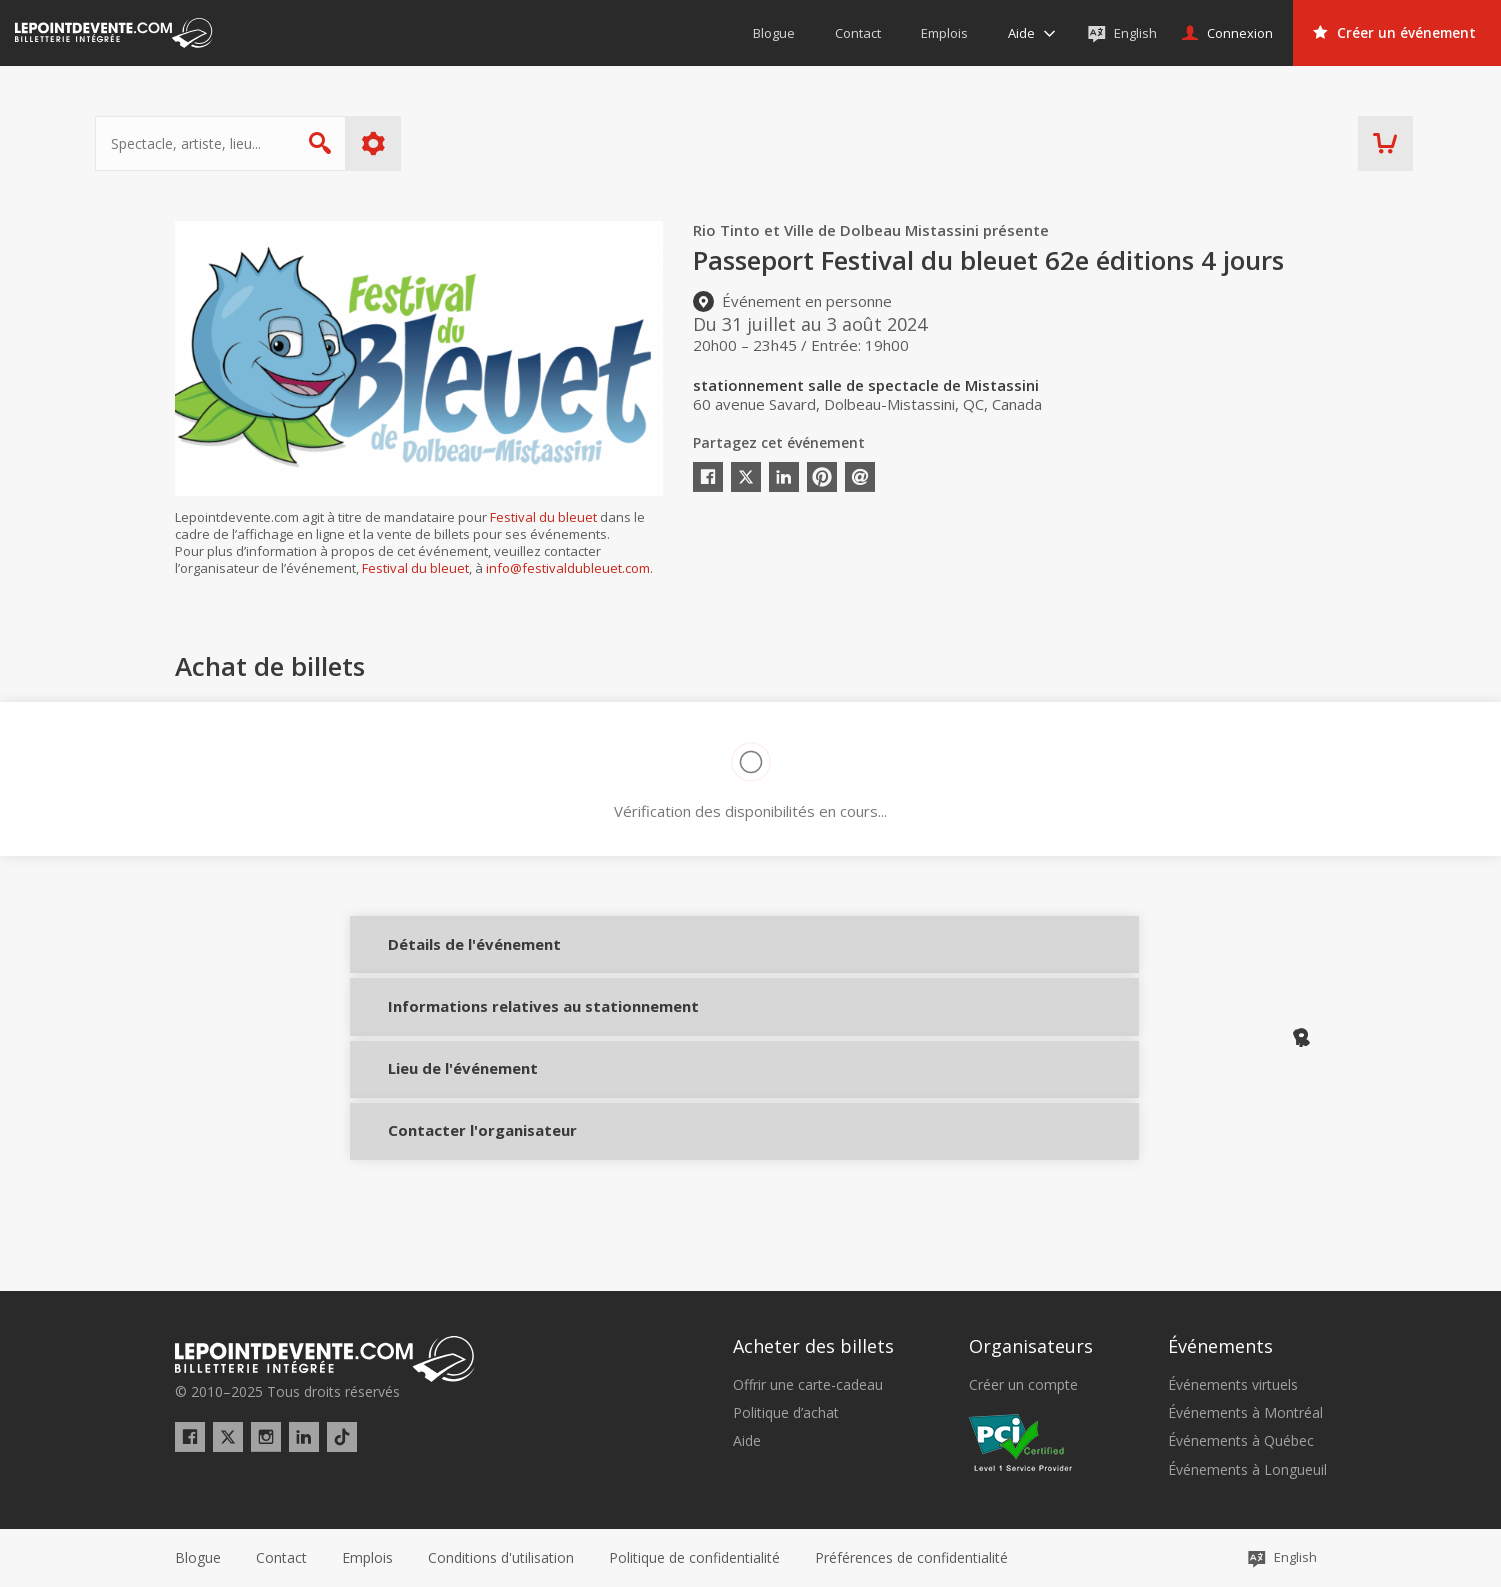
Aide (747, 1442)
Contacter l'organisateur (442, 1185)
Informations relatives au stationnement (442, 1041)
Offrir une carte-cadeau (808, 1385)
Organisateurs (1031, 1347)
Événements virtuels (1233, 1385)
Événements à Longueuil (1247, 1470)
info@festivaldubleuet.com (568, 568)
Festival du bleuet (543, 517)
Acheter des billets (813, 1347)
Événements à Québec (1241, 1442)
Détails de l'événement (442, 957)
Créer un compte (1023, 1385)
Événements (1220, 1347)
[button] (911, 1558)
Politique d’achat (786, 1413)
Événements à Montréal (1245, 1413)
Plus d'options (452, 143)
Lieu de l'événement (442, 1111)
